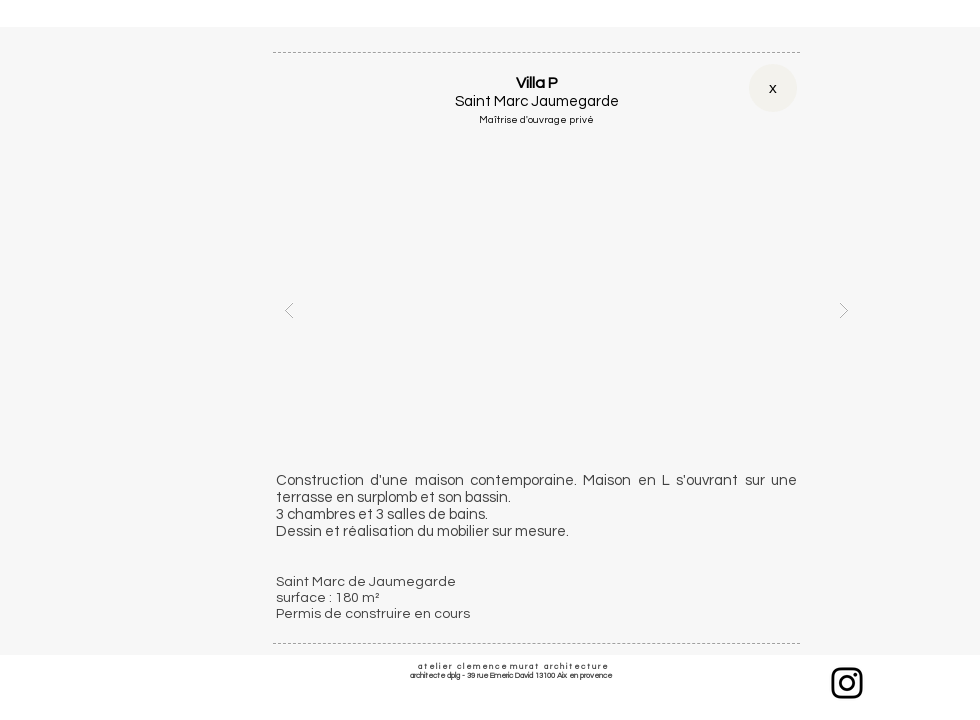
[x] (773, 88)
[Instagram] (847, 683)
